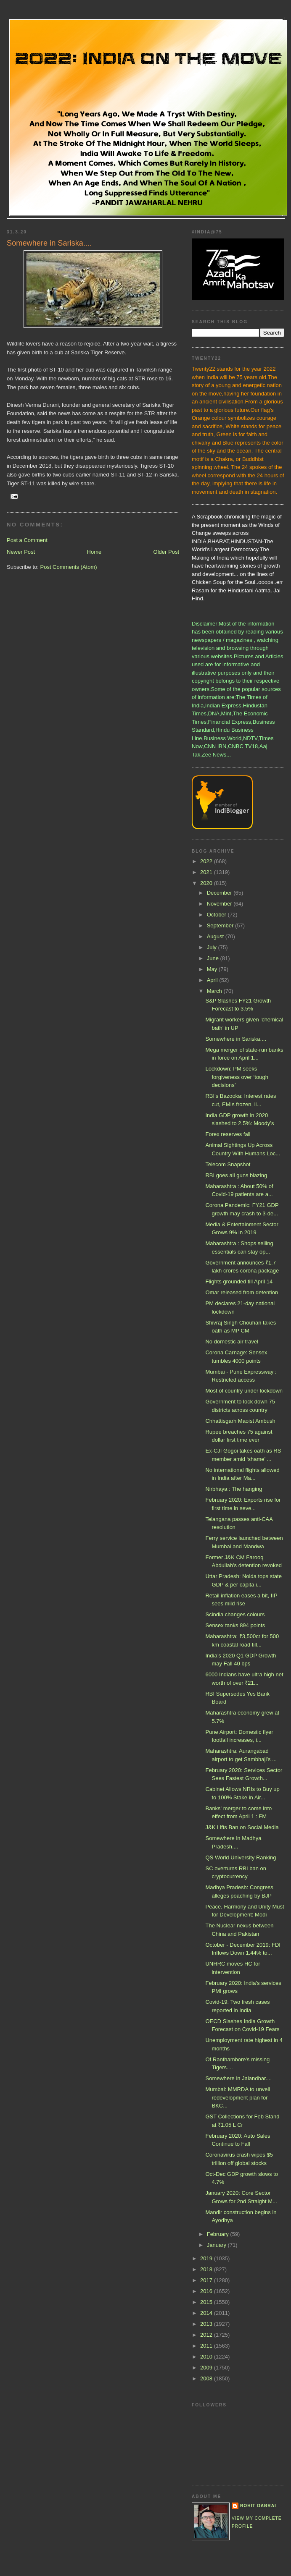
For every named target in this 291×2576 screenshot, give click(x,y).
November (220, 904)
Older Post (166, 552)
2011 (207, 2346)
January (217, 2245)
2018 (207, 2269)
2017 (207, 2280)
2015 (207, 2302)
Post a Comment (27, 540)
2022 (207, 861)
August (216, 936)
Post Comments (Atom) (68, 567)
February (218, 2234)
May (213, 969)
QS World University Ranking (240, 1857)
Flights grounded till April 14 (238, 1281)
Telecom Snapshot (227, 1164)
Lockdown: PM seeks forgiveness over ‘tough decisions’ (236, 1076)
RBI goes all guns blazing (236, 1175)
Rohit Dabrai (258, 2505)
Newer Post (21, 552)
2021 (207, 872)
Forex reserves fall (227, 1134)
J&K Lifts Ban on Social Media (241, 1827)
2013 (207, 2324)
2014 (207, 2313)
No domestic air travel (231, 1341)
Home (94, 552)
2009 (207, 2367)
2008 (207, 2378)
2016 (207, 2291)
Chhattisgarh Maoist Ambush (240, 1421)
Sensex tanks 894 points (235, 1625)
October (217, 914)
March (215, 991)
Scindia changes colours (235, 1614)
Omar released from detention (241, 1292)
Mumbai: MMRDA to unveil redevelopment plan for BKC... (237, 2097)
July (212, 947)
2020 (207, 883)
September (221, 925)
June (213, 958)
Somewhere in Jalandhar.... (238, 2078)
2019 (207, 2258)
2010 (207, 2356)
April (213, 980)
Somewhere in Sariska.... (235, 1039)
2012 (207, 2335)
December (220, 893)
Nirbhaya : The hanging (233, 1489)
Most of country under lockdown (244, 1390)
